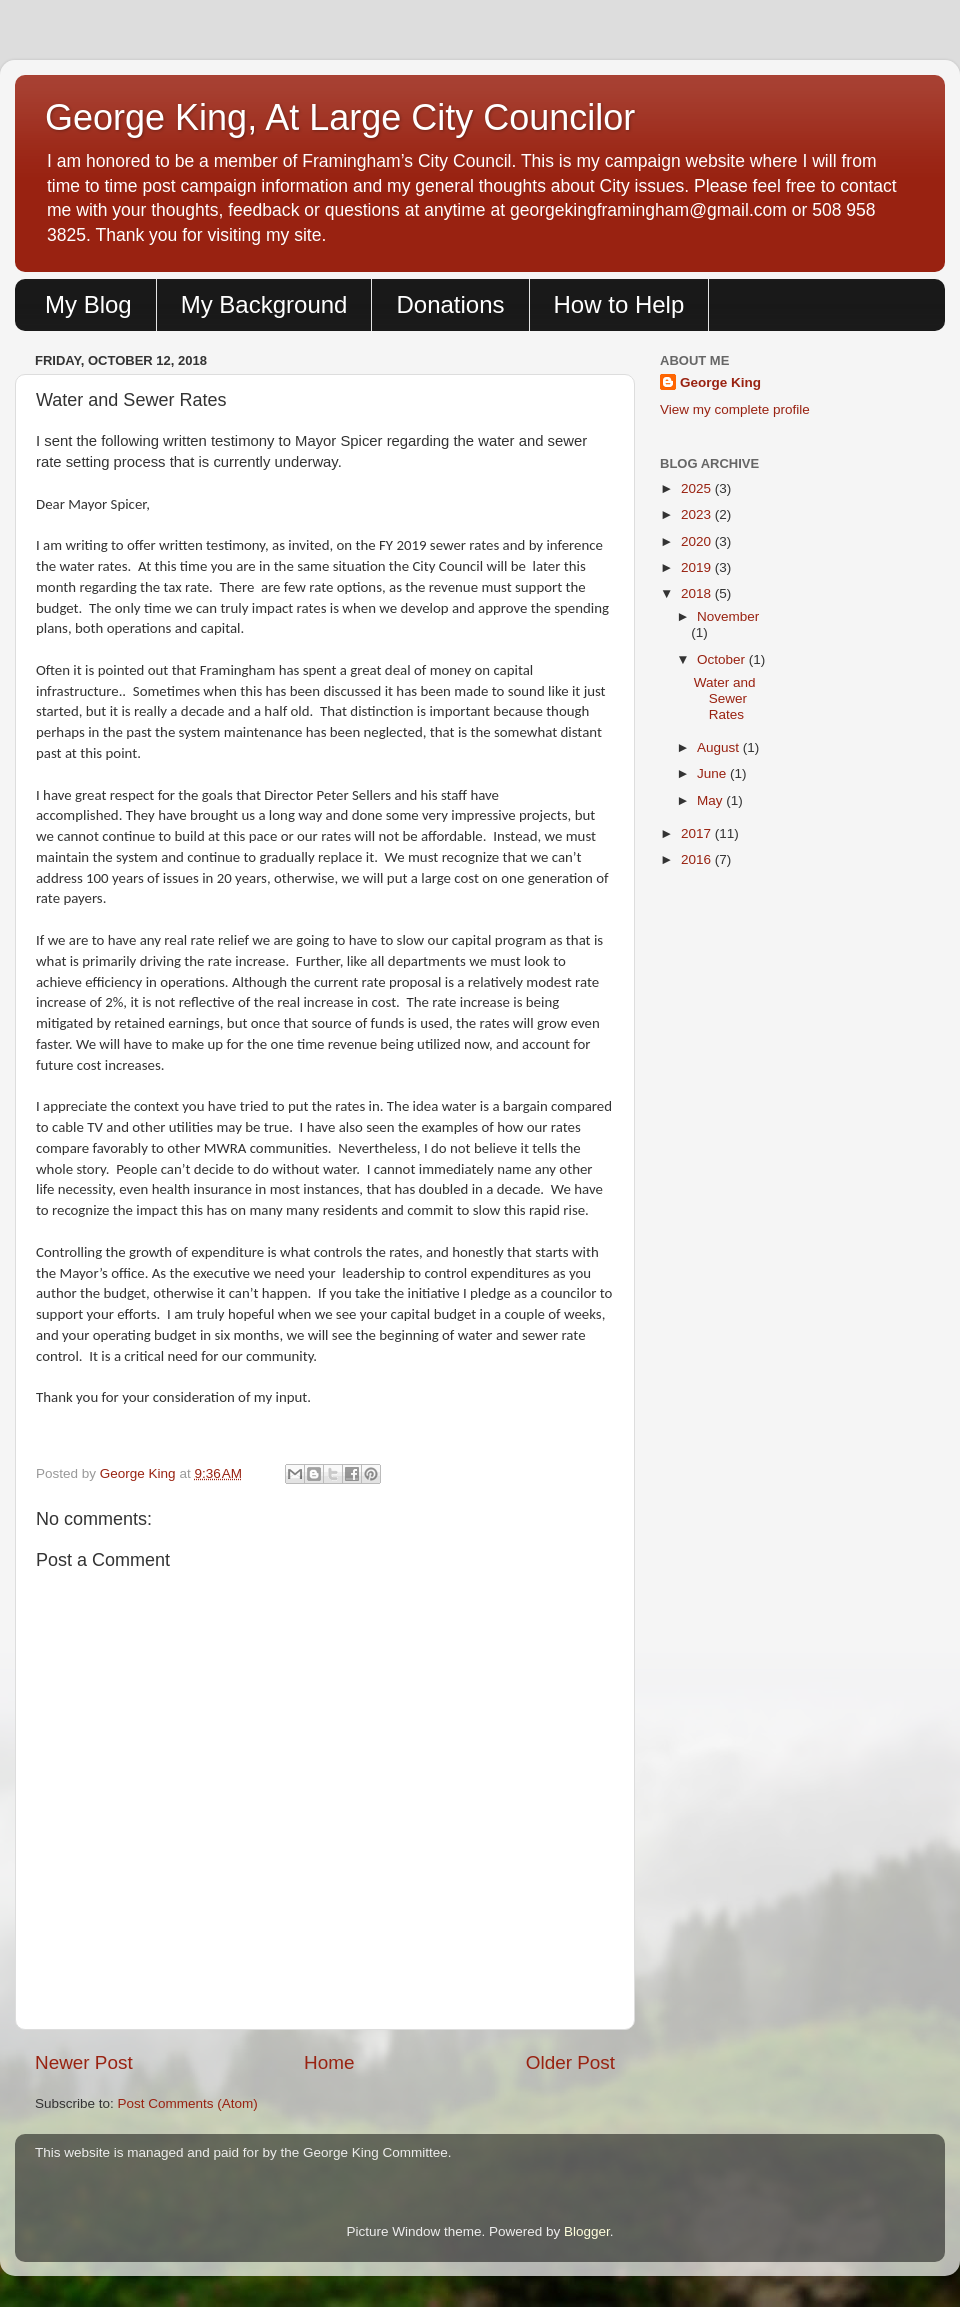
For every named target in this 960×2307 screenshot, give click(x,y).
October (723, 659)
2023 (698, 514)
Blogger (587, 2231)
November (728, 616)
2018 (698, 593)
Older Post (570, 2062)
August (720, 747)
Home (329, 2062)
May (711, 800)
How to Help (619, 304)
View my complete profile (735, 409)
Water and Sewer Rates (725, 698)
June (713, 773)
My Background (264, 304)
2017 (698, 833)
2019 (698, 567)
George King (720, 382)
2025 (698, 488)
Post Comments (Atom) (188, 2103)
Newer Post (84, 2062)
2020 (698, 541)
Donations (450, 304)
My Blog (88, 304)
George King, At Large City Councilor (340, 117)
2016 (698, 859)
